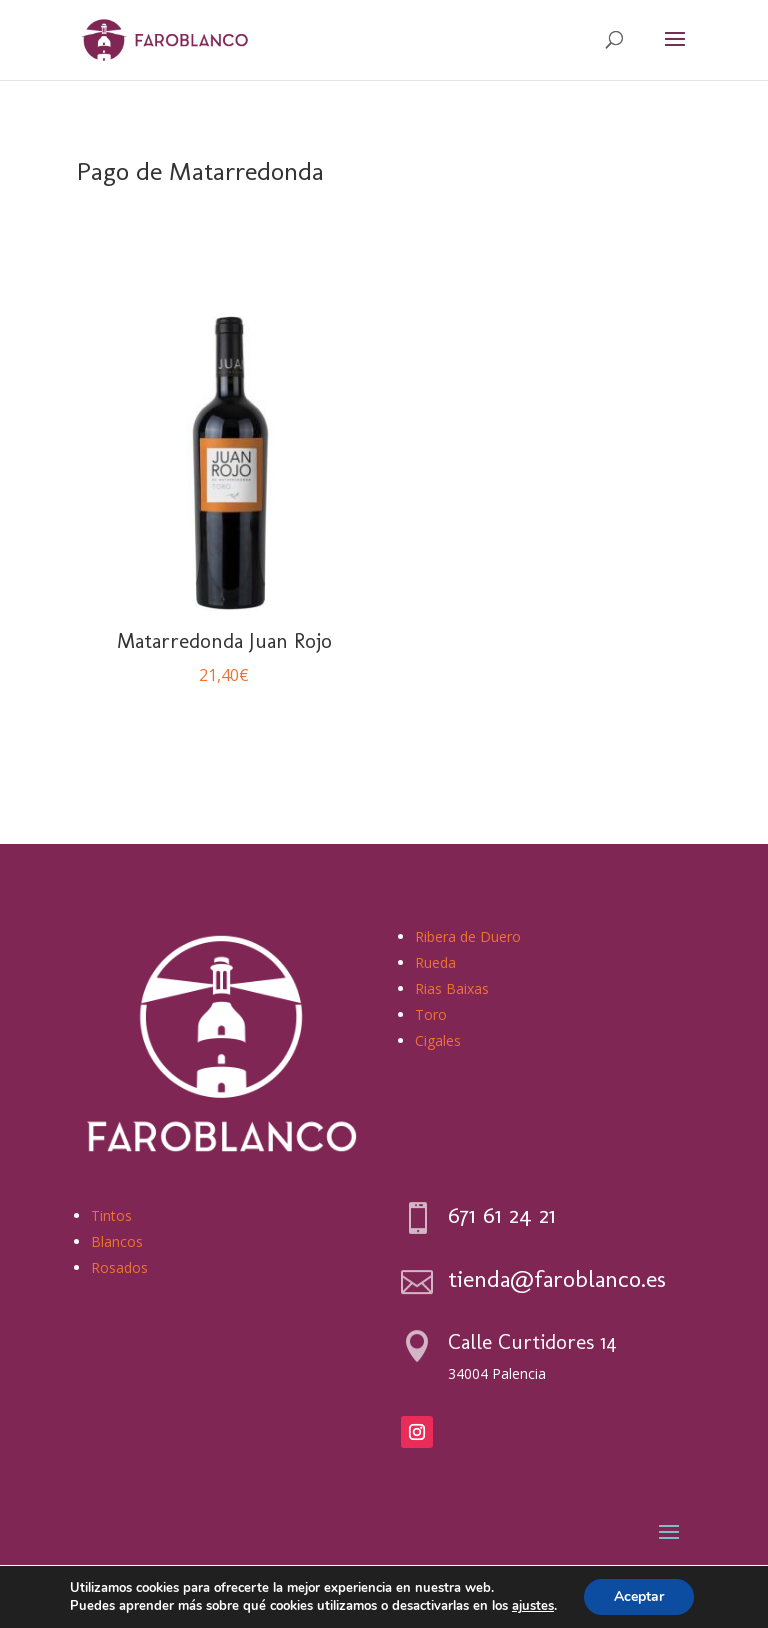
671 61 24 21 (502, 1214)
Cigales (438, 1040)
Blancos (117, 1241)
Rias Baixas (452, 988)
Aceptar (639, 1596)
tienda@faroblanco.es (557, 1278)
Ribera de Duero (468, 936)
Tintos (111, 1215)
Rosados (119, 1267)
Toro (431, 1014)
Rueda (435, 962)
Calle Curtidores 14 (532, 1341)
